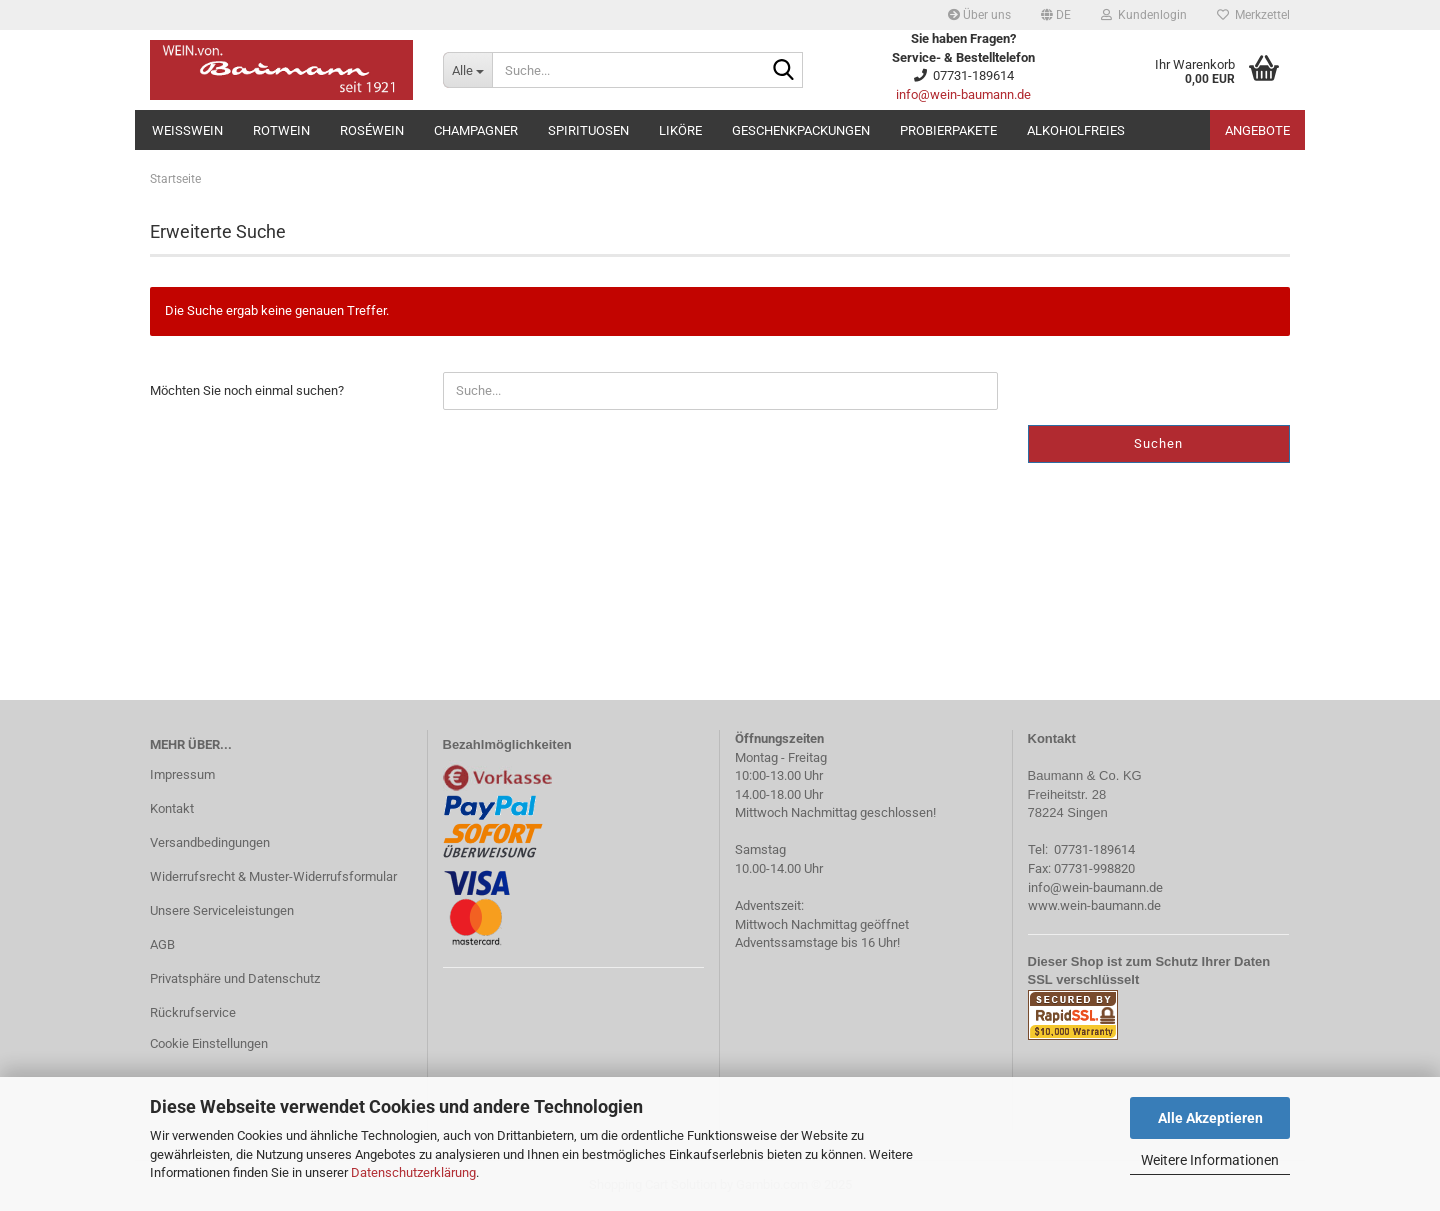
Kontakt (172, 808)
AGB (162, 944)
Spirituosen (588, 130)
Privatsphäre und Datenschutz (235, 978)
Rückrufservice (193, 1012)
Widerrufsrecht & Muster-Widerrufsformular (273, 876)
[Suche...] (467, 70)
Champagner (476, 130)
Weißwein (187, 130)
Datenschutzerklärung (413, 1172)
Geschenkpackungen (801, 130)
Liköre (680, 130)
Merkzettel (1253, 15)
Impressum (182, 774)
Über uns (979, 15)
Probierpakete (948, 130)
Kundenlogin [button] (1144, 15)
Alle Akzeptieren (1210, 1118)
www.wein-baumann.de (1094, 905)
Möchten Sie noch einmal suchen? (247, 390)
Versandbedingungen (210, 842)
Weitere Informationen (1210, 1160)
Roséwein (372, 130)
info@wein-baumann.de (963, 94)
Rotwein (281, 130)
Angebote (1257, 130)
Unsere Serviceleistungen (222, 910)
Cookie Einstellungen (209, 1043)
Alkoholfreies (1076, 130)
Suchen (1158, 443)
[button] (1056, 15)
